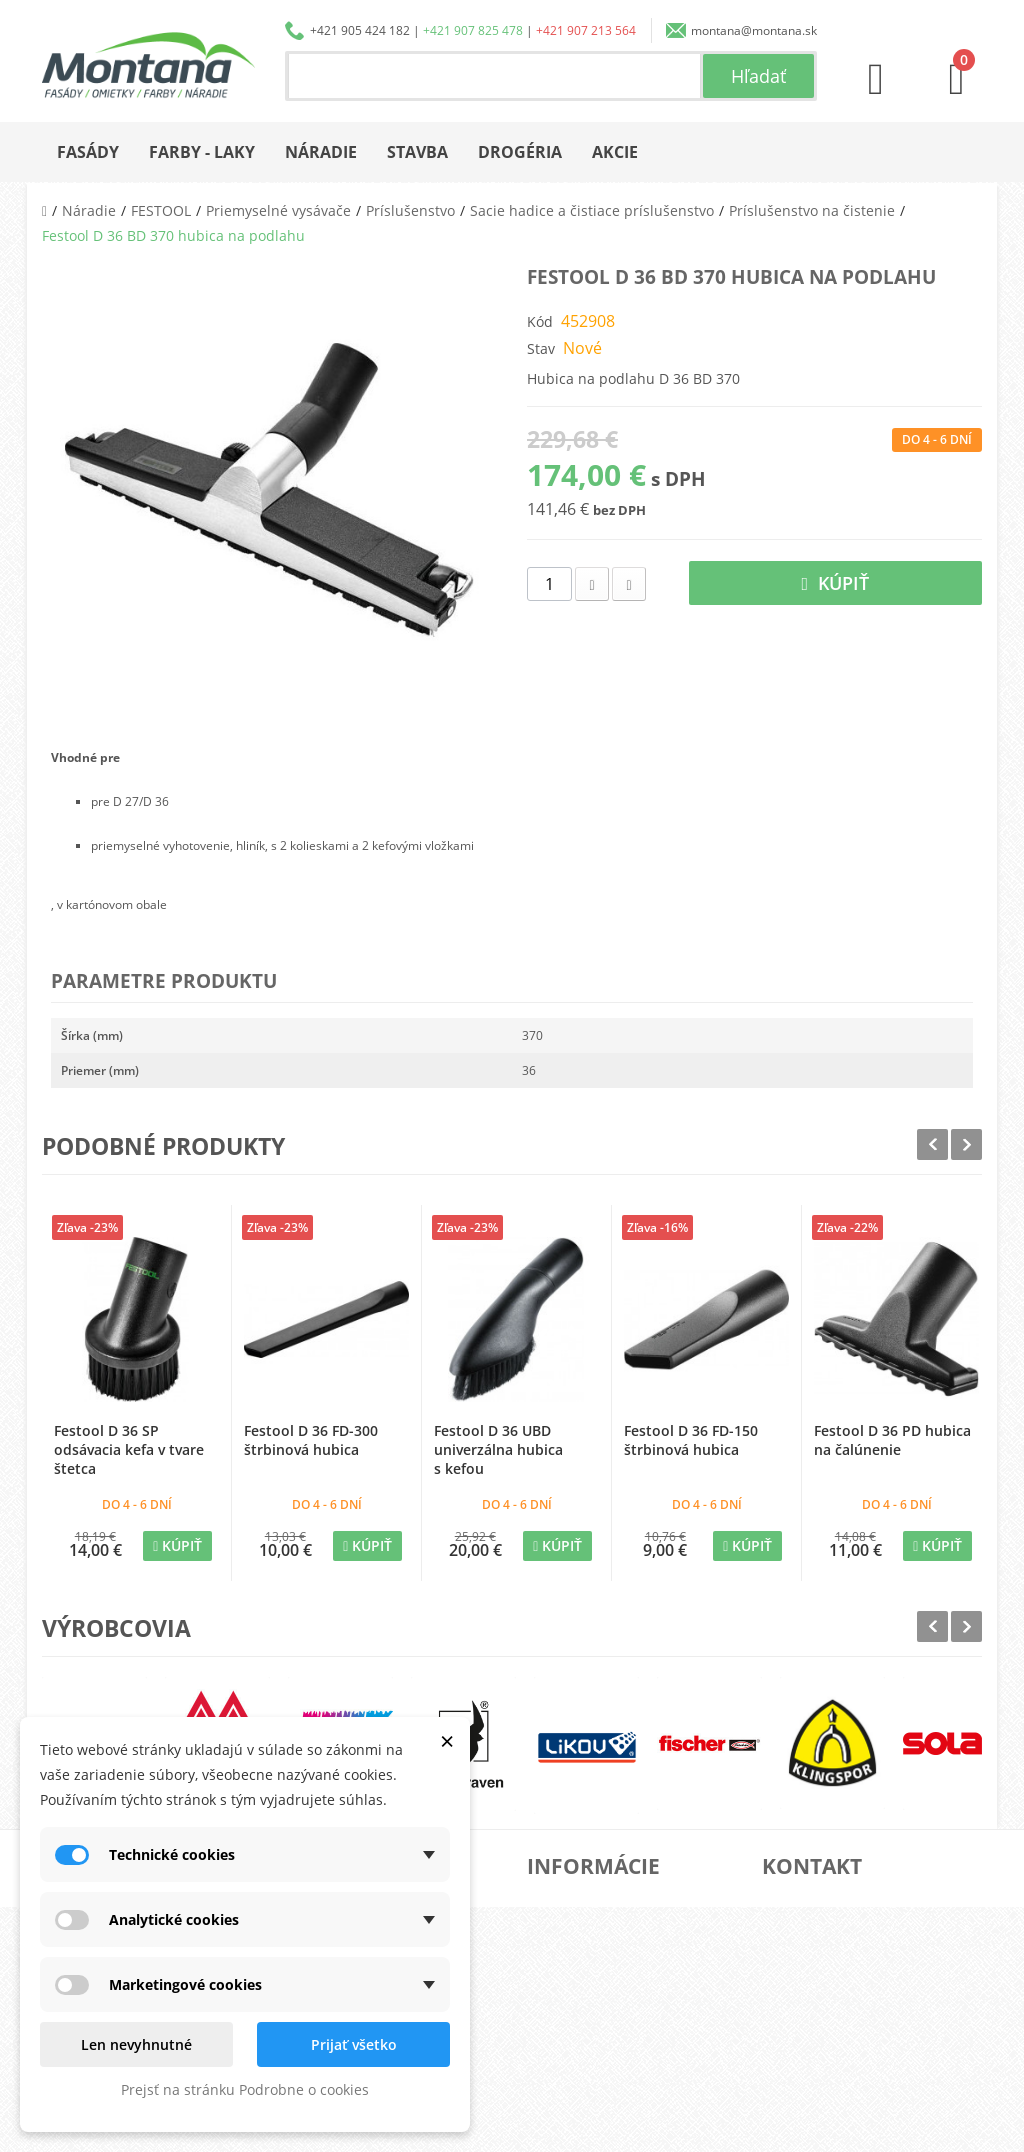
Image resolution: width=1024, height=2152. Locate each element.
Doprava (576, 1966)
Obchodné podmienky (612, 1998)
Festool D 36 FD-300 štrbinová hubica (311, 1440)
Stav (541, 348)
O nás (568, 1902)
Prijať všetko (354, 2044)
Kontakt (573, 2062)
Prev (932, 1144)
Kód (540, 321)
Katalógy (576, 1934)
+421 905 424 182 (360, 30)
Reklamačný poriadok (611, 2030)
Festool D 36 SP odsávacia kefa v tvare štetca (129, 1449)
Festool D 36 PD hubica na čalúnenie (892, 1440)
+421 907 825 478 (473, 30)
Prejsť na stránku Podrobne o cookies (245, 2089)
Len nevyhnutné (136, 2044)
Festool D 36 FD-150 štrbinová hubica (691, 1440)
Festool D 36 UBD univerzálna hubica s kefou (498, 1449)
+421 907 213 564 (586, 30)
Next (966, 1144)
